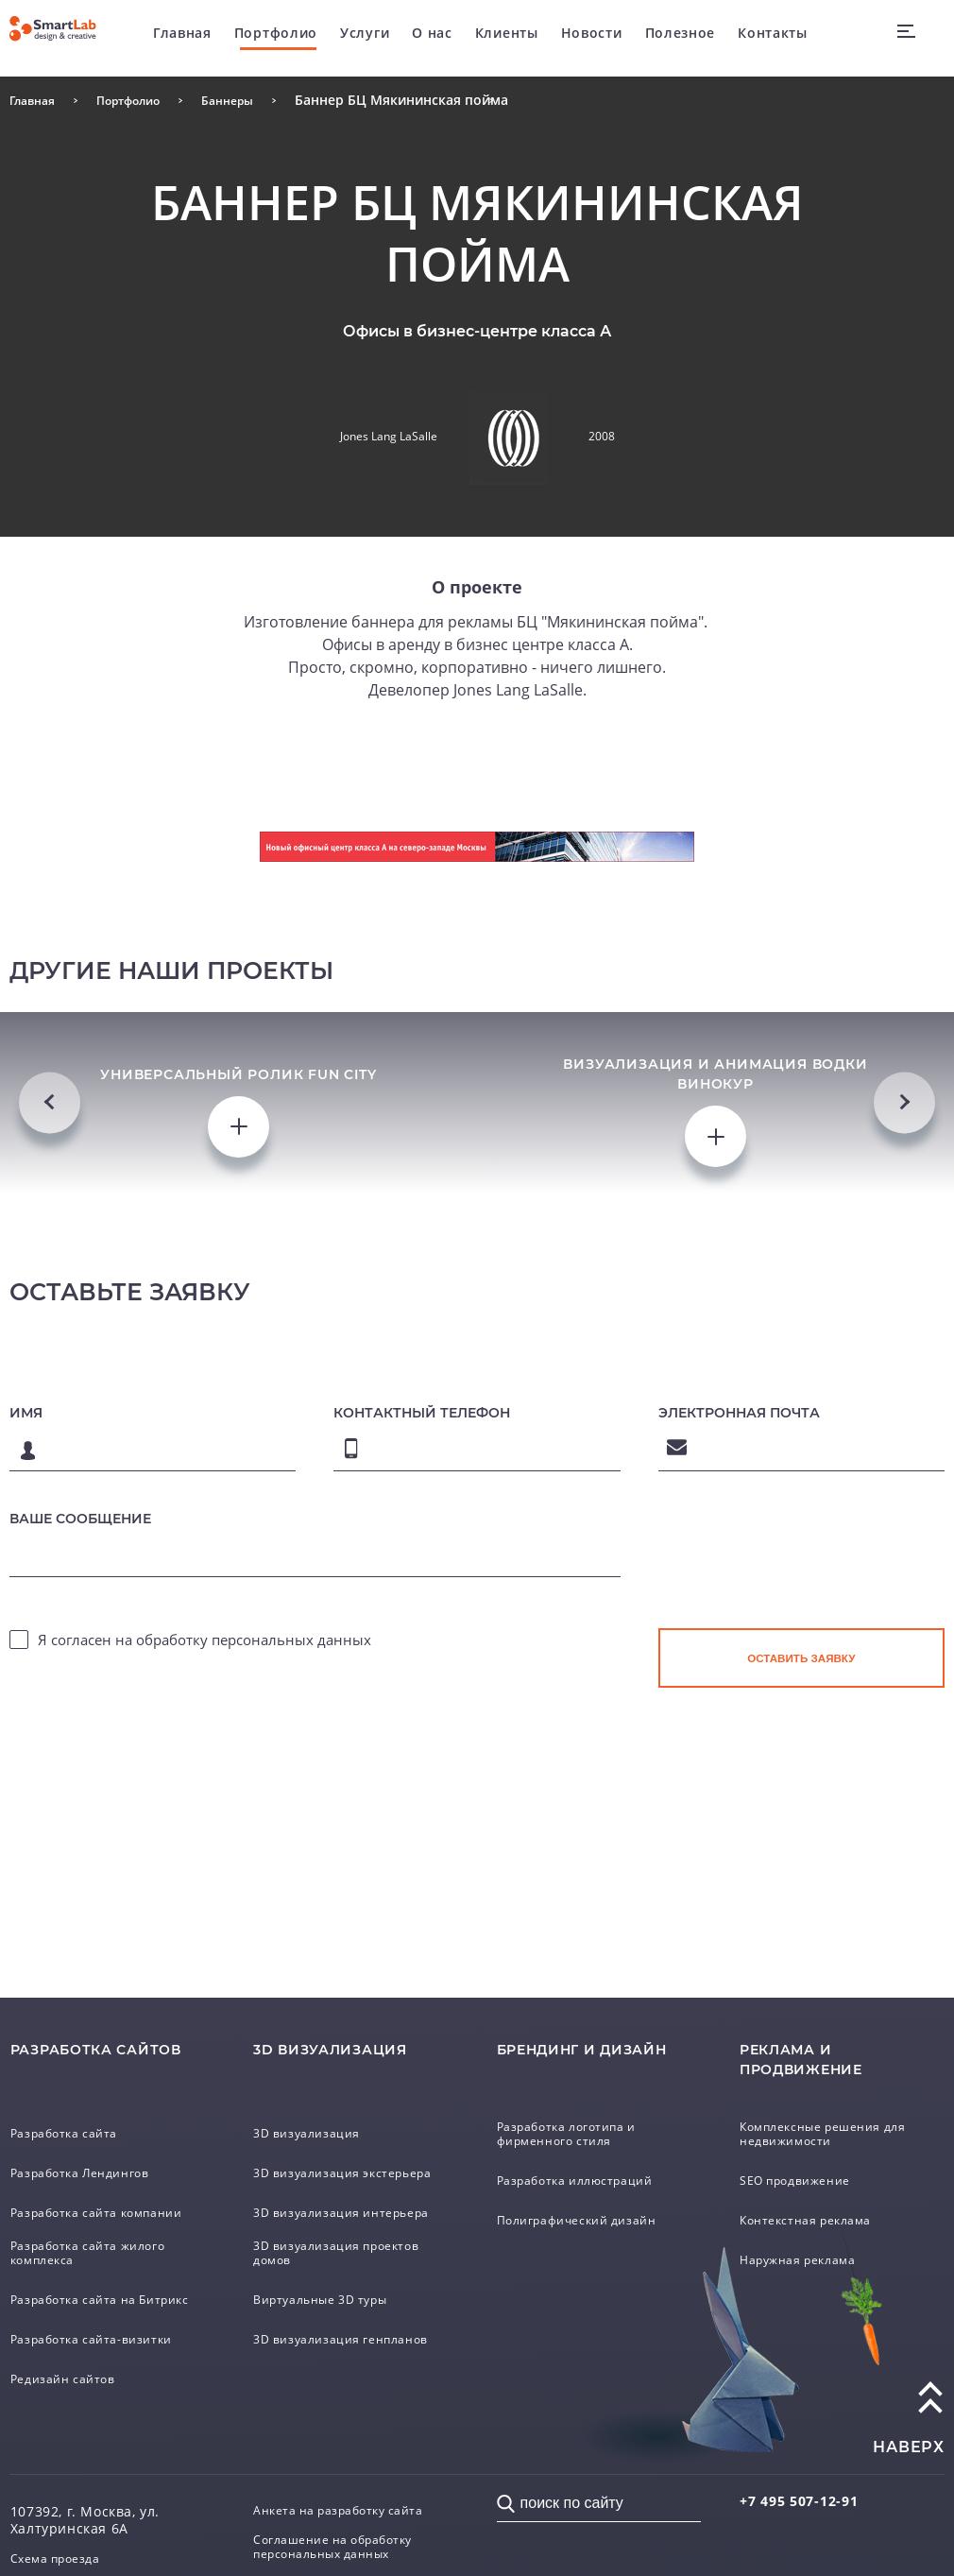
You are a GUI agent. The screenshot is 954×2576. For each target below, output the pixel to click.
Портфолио (279, 37)
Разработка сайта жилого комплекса (100, 2239)
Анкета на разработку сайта (352, 2508)
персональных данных (291, 1708)
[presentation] (801, 1637)
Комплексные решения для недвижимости (836, 2120)
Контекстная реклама (816, 2207)
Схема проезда (62, 2558)
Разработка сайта (72, 2117)
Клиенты (510, 37)
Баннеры (253, 100)
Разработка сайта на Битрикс (83, 2289)
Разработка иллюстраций (587, 2167)
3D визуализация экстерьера (314, 2159)
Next (904, 1135)
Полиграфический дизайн (589, 2207)
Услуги (368, 37)
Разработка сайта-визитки (104, 2336)
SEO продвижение (804, 2167)
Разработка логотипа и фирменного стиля (578, 2120)
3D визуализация (314, 2117)
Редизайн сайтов (70, 2375)
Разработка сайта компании (110, 2197)
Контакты (776, 37)
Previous (49, 1135)
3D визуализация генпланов (354, 2336)
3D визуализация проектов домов (349, 2249)
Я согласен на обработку (204, 1708)
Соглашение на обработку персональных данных (344, 2550)
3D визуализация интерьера (355, 2207)
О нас (436, 37)
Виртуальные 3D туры (331, 2296)
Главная (186, 37)
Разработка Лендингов (91, 2157)
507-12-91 (813, 2496)
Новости (595, 37)
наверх (909, 2445)
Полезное (684, 37)
